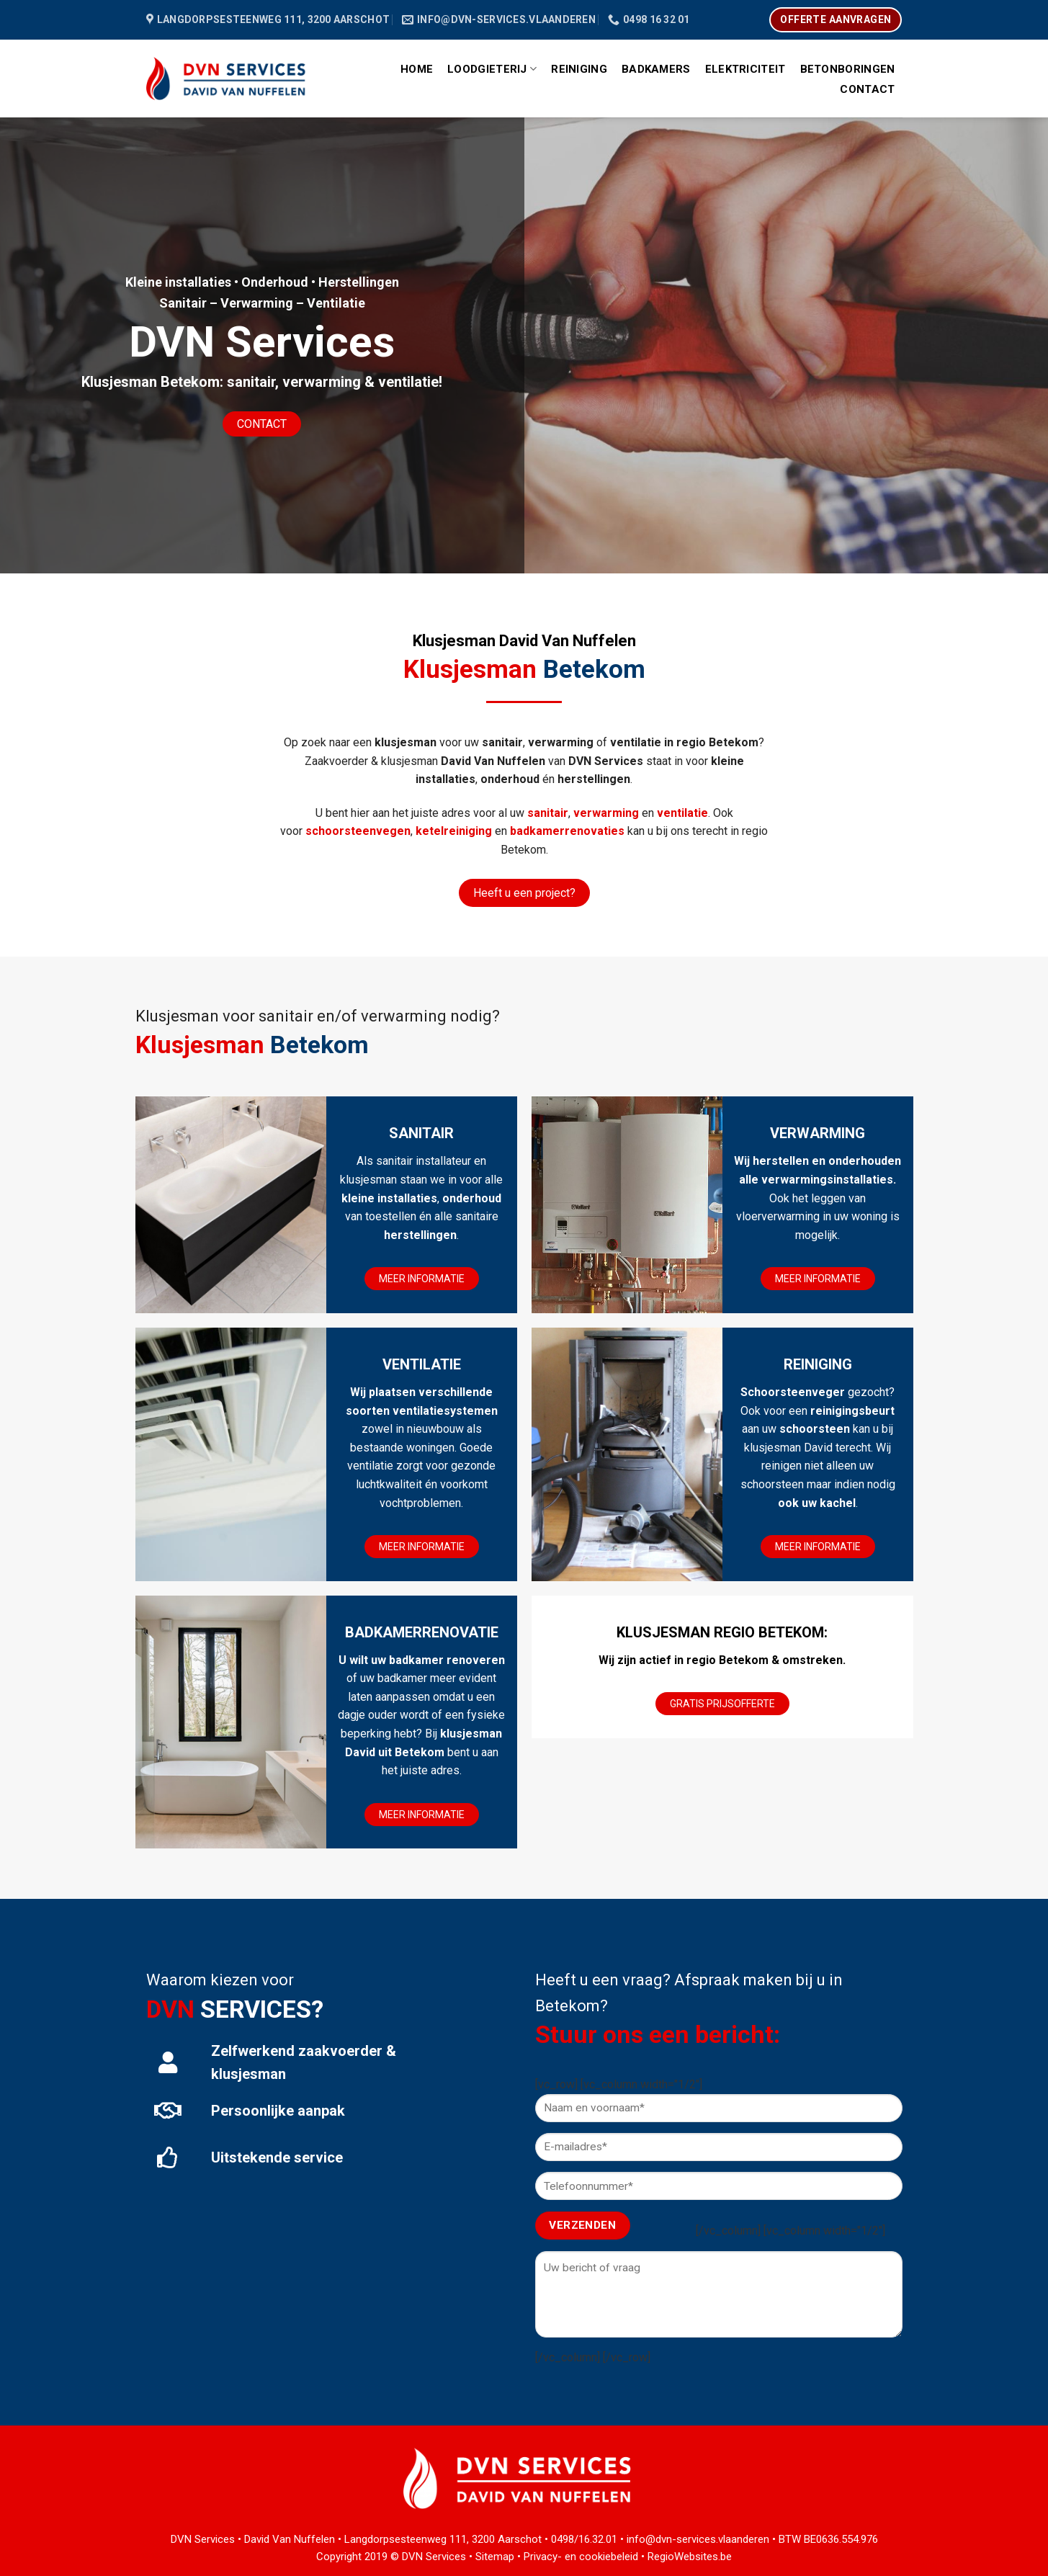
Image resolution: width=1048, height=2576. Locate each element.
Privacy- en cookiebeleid (581, 2556)
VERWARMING (817, 1133)
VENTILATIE (421, 1364)
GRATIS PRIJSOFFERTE (722, 1703)
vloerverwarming (778, 1216)
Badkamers (656, 69)
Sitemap (494, 2556)
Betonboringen (847, 69)
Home (416, 69)
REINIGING (818, 1364)
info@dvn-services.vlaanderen (698, 2539)
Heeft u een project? (524, 893)
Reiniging (579, 69)
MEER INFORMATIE (422, 1278)
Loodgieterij (492, 69)
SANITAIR (421, 1133)
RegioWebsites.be (690, 2556)
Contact (867, 89)
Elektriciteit (745, 69)
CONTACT (262, 424)
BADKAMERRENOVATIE (421, 1632)
